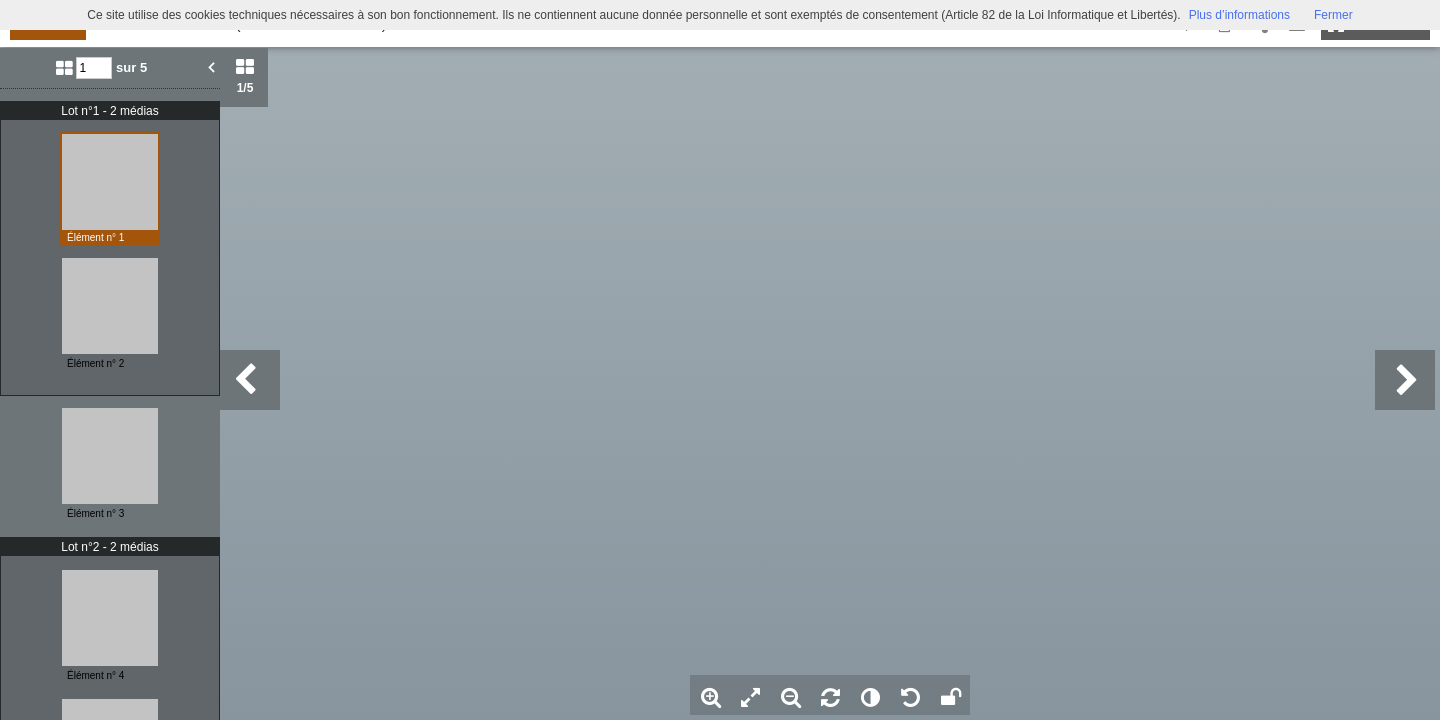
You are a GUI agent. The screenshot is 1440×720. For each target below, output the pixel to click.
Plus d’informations (1239, 15)
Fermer (1333, 15)
